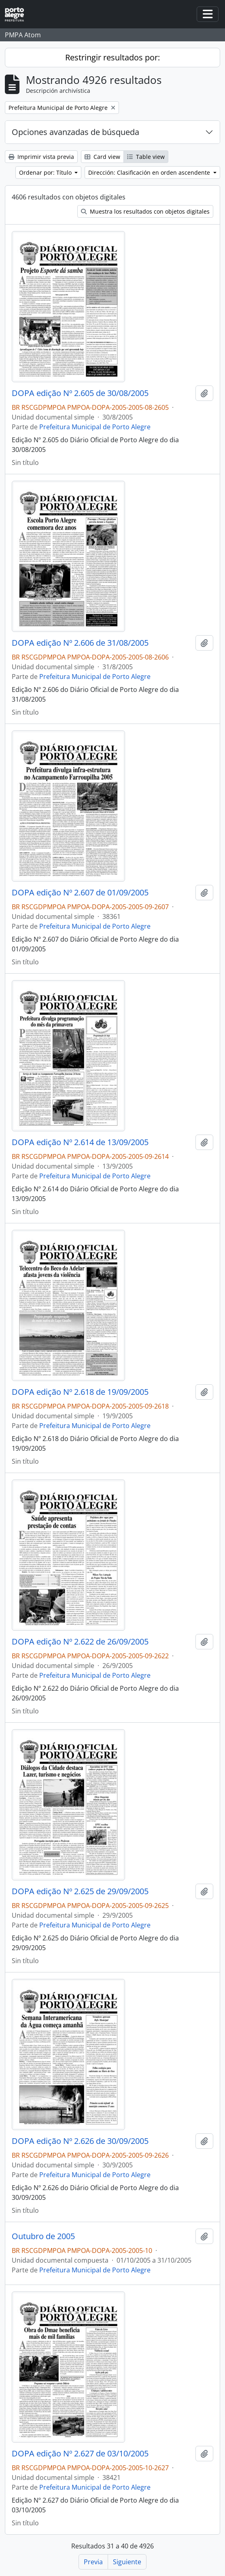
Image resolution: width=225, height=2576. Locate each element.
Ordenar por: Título (46, 172)
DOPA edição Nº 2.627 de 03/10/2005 (80, 2453)
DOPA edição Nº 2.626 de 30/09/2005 (80, 2141)
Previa (93, 2561)
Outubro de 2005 (43, 2236)
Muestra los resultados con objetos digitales (145, 211)
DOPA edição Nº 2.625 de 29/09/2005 (80, 1891)
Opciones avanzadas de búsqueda (75, 131)
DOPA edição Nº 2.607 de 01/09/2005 (80, 892)
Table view (146, 157)
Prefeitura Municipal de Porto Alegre (95, 426)
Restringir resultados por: (112, 57)
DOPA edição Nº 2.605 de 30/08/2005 (80, 393)
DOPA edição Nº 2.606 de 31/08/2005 (80, 643)
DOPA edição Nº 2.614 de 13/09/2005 (80, 1142)
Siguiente (127, 2561)
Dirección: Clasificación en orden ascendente (150, 172)
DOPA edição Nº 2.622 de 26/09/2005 (80, 1642)
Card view (102, 157)
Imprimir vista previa (41, 157)
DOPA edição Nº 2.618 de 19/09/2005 (80, 1392)
